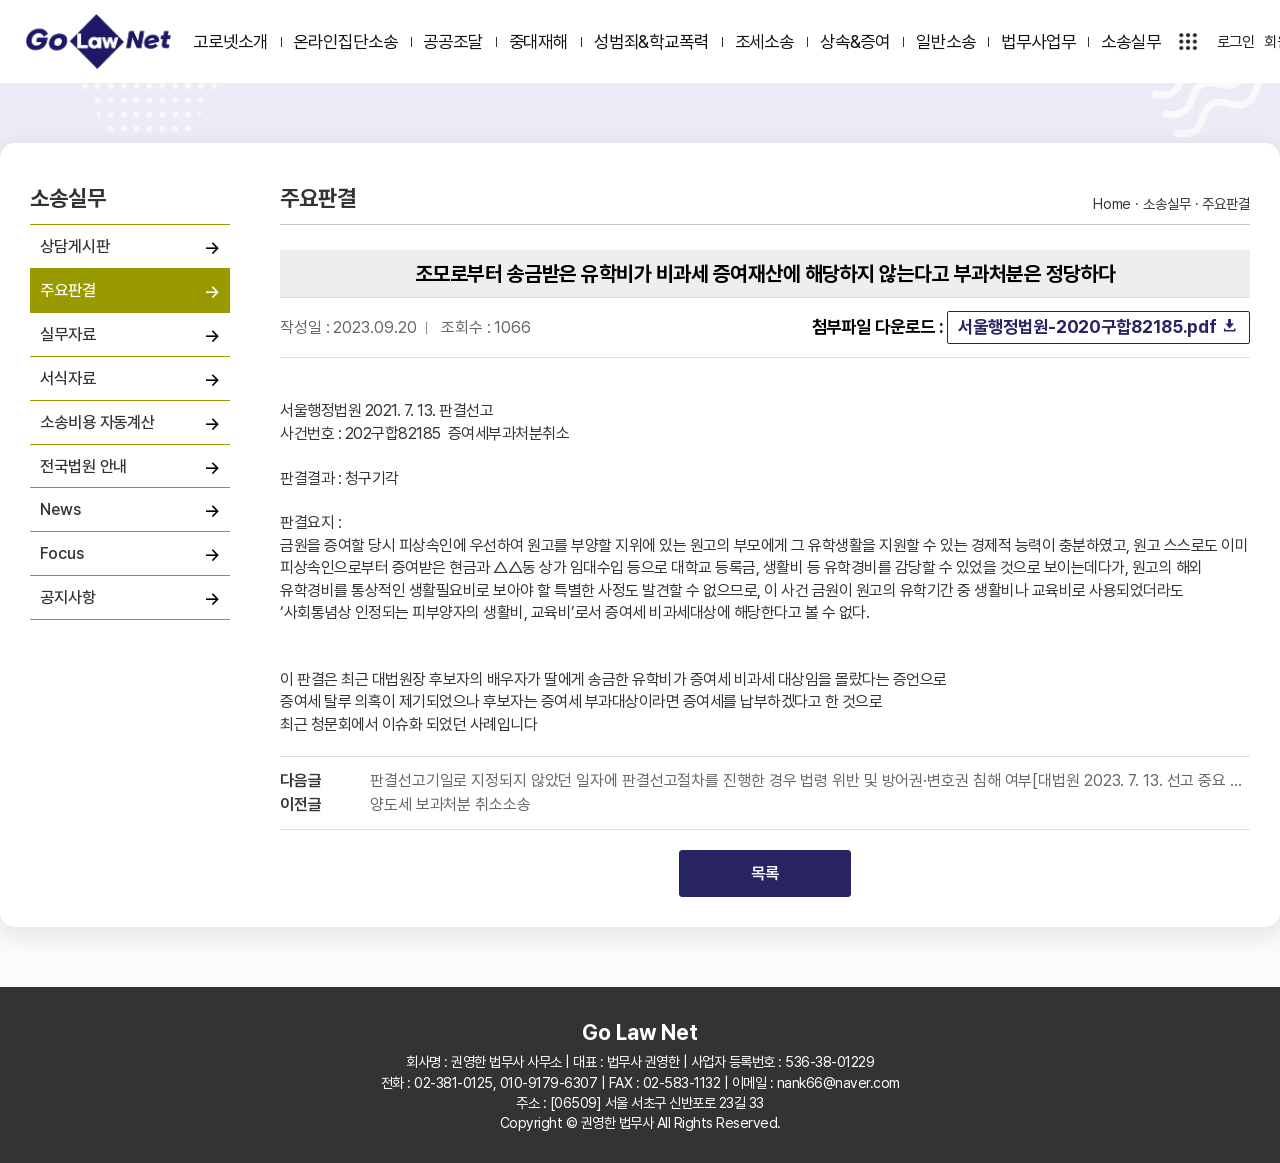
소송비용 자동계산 (97, 422)
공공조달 (453, 41)
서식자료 (68, 378)
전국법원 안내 (83, 466)
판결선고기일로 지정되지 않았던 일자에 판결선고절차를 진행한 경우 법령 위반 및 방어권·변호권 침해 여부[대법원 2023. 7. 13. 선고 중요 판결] (810, 781)
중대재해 (539, 41)
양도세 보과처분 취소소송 (450, 805)
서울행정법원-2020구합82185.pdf (1098, 326)
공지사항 (68, 597)
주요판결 (68, 290)
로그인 (1236, 42)
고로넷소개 (230, 41)
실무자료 (68, 334)
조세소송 (765, 41)
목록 (765, 873)
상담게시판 (75, 246)
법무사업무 (1038, 41)
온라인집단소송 (345, 41)
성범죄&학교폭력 (651, 41)
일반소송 (946, 41)
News (60, 509)
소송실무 (1131, 41)
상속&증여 (855, 41)
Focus (62, 553)
